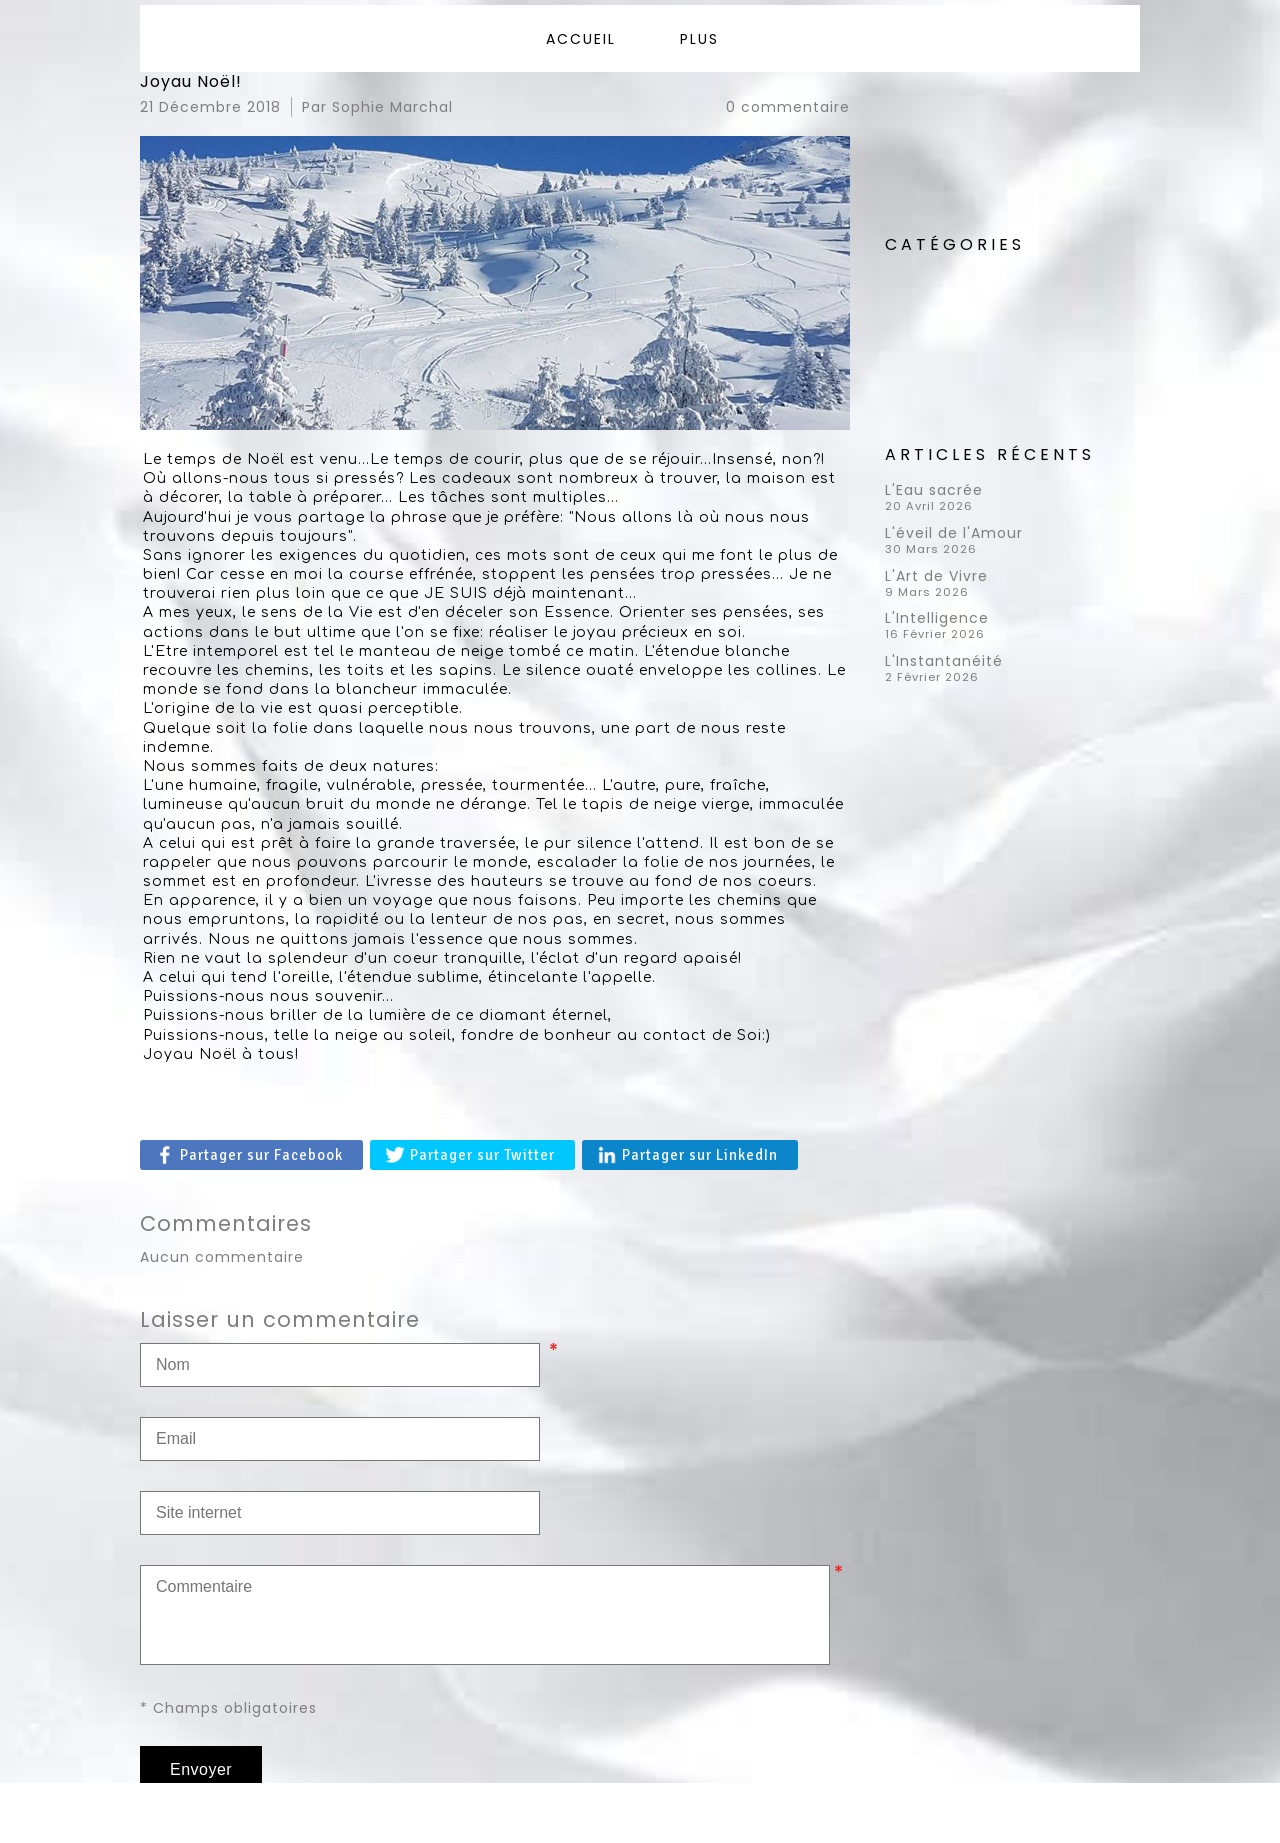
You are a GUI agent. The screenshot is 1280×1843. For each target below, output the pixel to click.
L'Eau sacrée (934, 490)
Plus (699, 39)
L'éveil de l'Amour (954, 533)
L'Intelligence (937, 618)
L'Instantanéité (944, 661)
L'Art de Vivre (936, 576)
